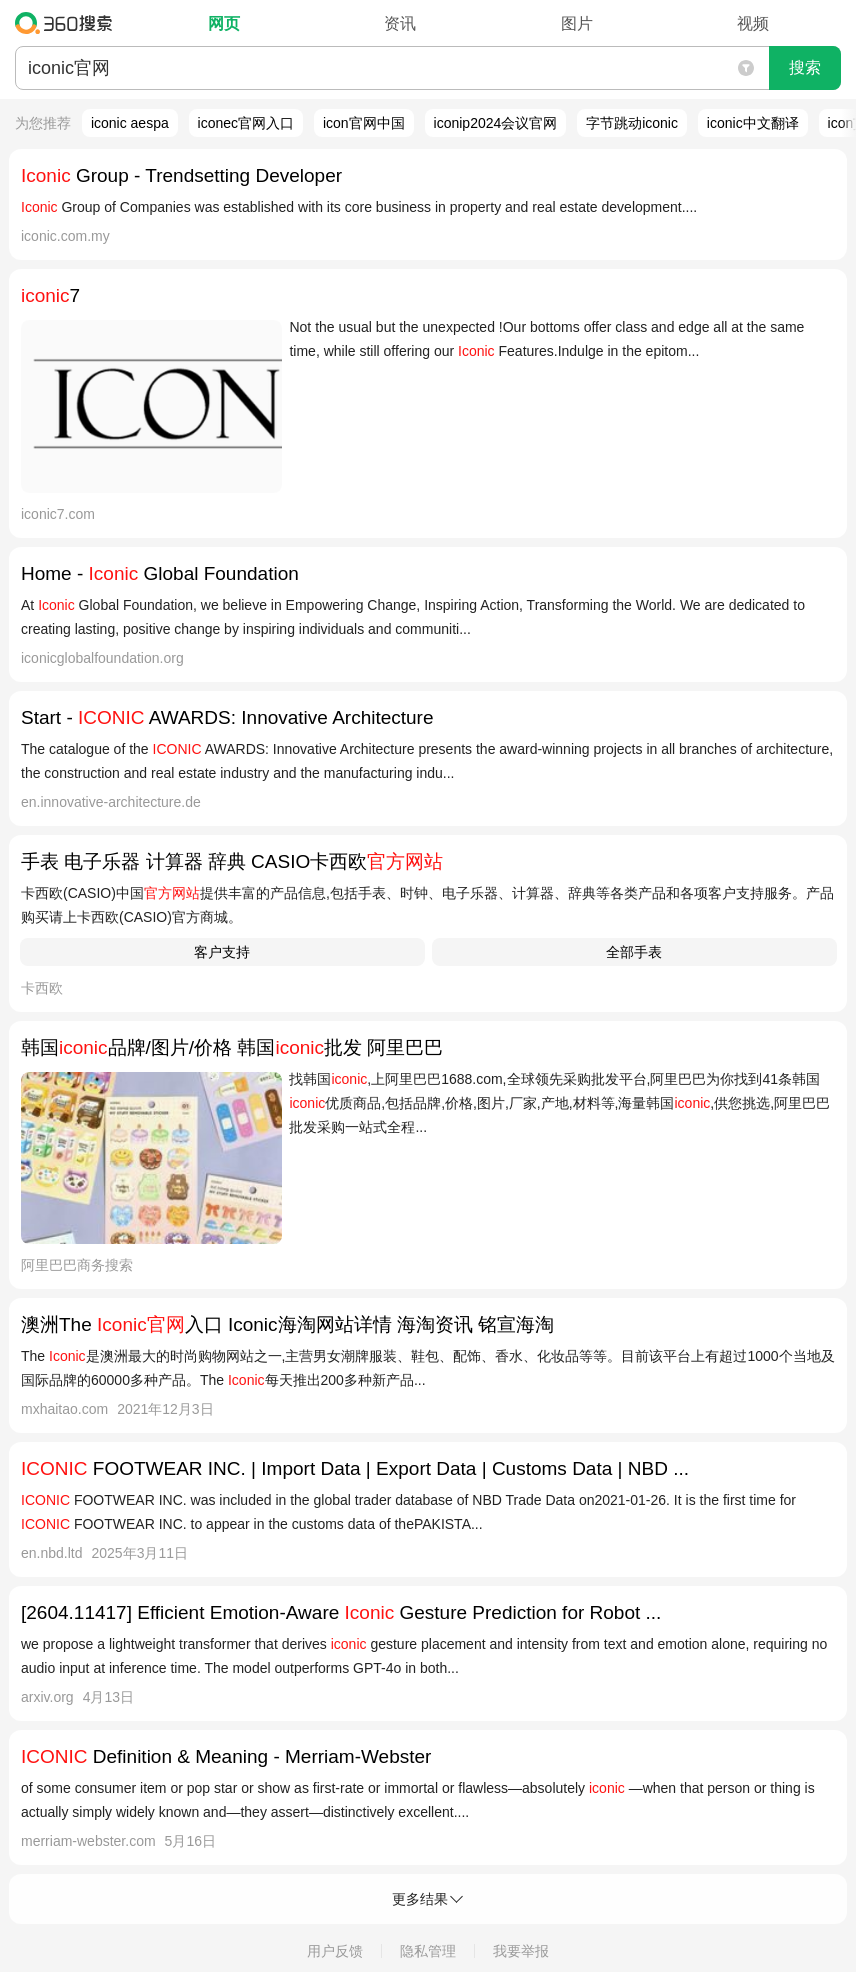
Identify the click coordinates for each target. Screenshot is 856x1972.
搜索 (805, 67)
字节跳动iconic (632, 123)
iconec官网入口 (246, 123)
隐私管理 (428, 1951)
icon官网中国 (364, 123)
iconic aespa (130, 123)
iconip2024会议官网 (496, 123)
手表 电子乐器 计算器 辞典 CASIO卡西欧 (232, 861)
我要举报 (521, 1951)
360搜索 (68, 23)
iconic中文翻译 (753, 123)
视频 (753, 23)
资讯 (400, 23)
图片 (577, 23)
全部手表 (634, 952)
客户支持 (222, 952)
